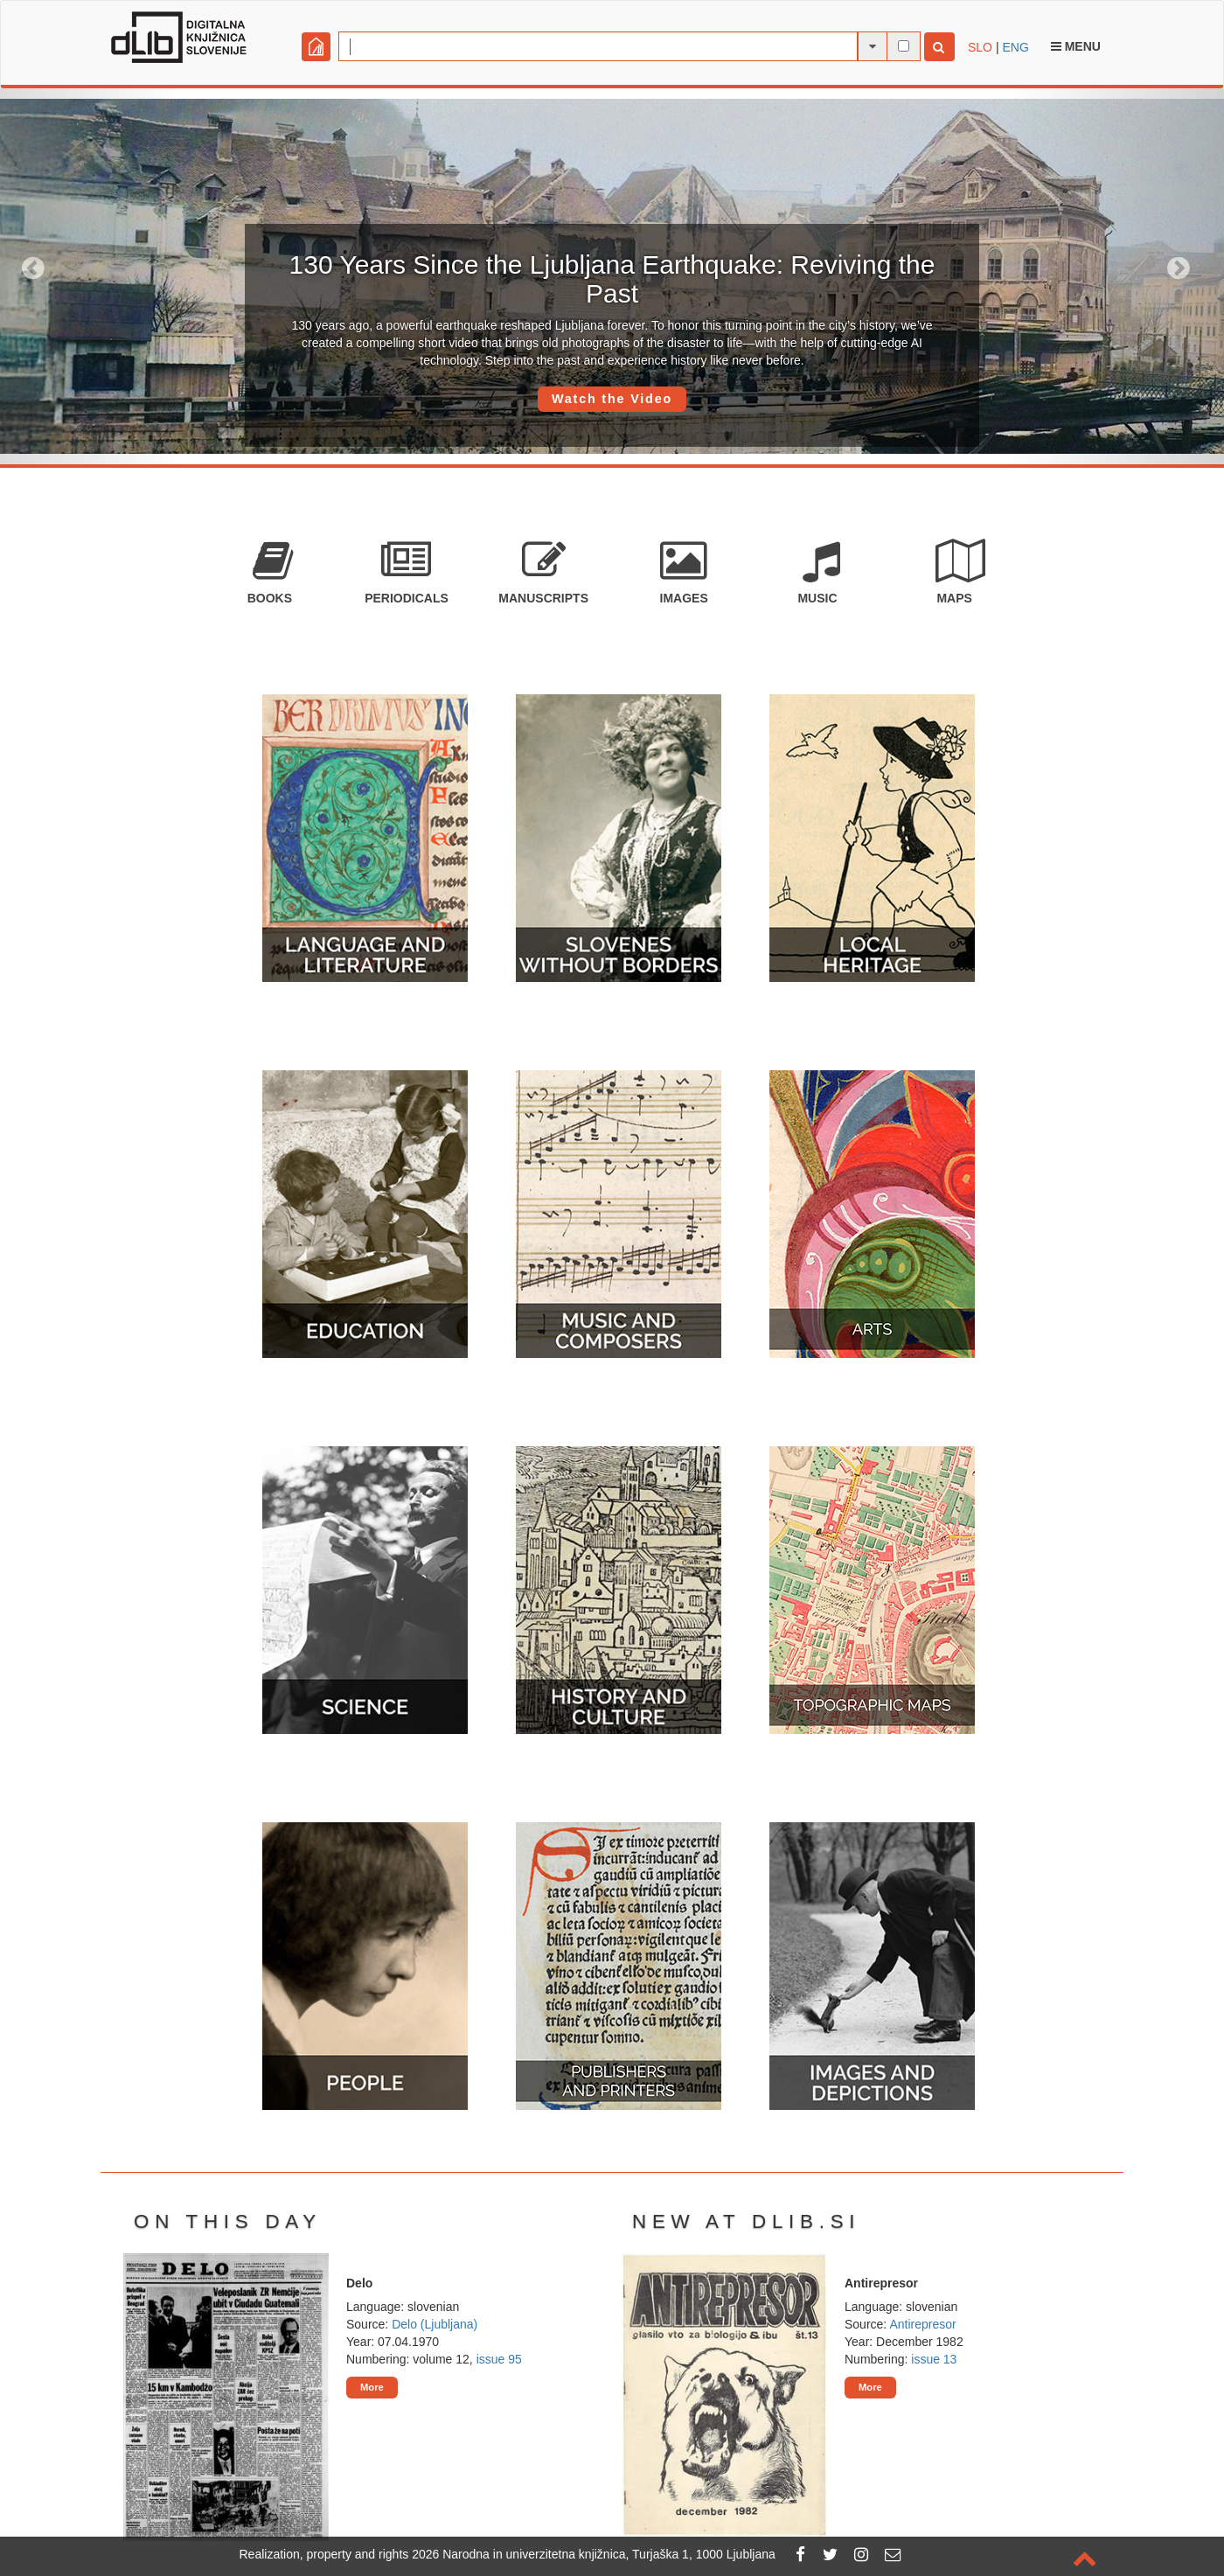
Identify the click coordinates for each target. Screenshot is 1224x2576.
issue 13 (933, 2359)
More (372, 2387)
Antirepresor (922, 2324)
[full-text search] (903, 46)
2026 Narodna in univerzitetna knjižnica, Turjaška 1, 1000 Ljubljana (593, 2554)
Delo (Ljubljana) (434, 2324)
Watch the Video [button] (612, 399)
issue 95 (499, 2359)
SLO (980, 47)
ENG (1015, 47)
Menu (1076, 46)
